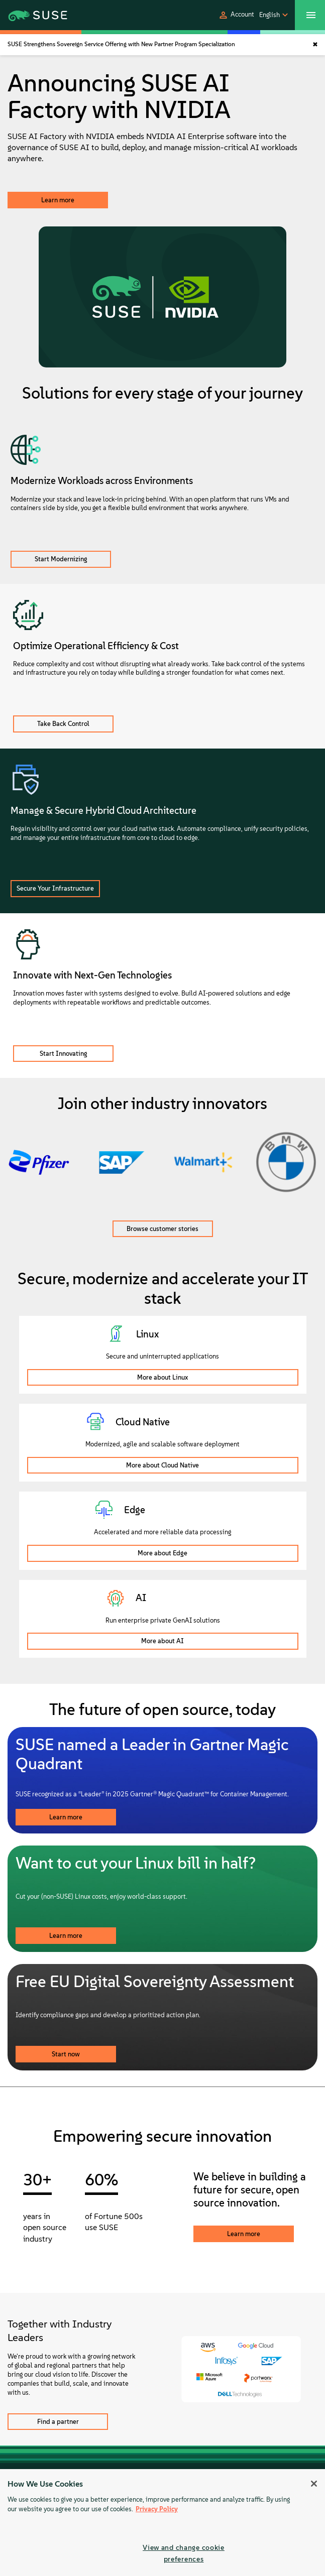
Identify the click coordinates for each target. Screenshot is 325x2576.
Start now (66, 2054)
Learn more (57, 200)
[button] (236, 15)
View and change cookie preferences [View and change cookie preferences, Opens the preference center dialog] (184, 2553)
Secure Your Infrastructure (55, 888)
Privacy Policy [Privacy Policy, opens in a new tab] (157, 2509)
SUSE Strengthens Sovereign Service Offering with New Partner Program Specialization (121, 44)
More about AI (162, 1641)
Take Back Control (63, 723)
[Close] (314, 2484)
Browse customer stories (162, 1229)
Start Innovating (63, 1053)
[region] (162, 2522)
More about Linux (162, 1377)
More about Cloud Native (162, 1465)
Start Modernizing (61, 559)
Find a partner (58, 2421)
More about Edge (162, 1553)
